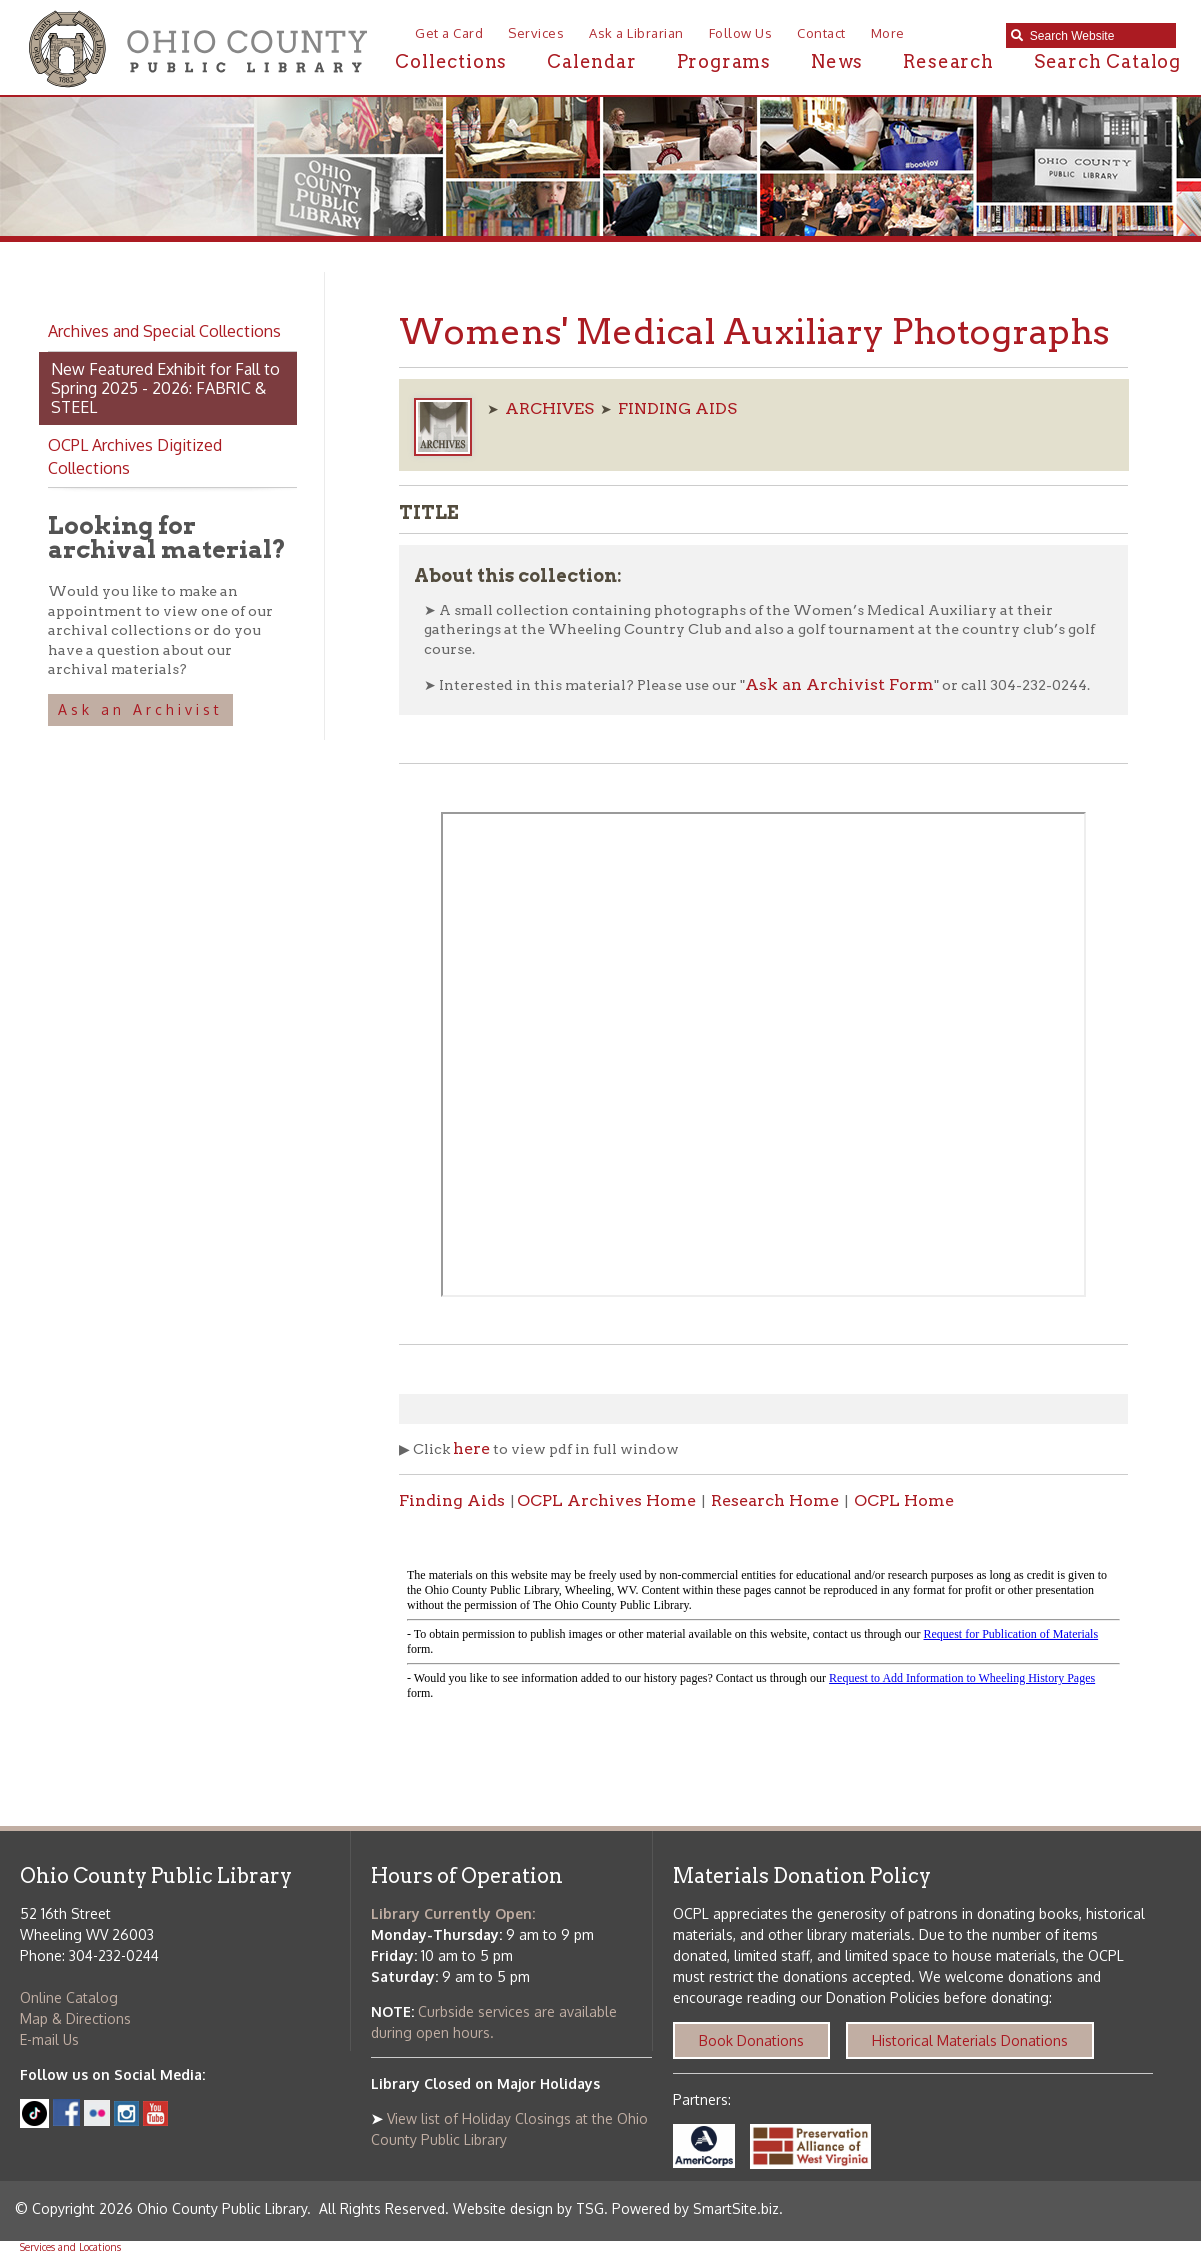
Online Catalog (69, 1997)
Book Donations (751, 2040)
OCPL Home (904, 1500)
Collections (451, 61)
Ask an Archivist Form (839, 684)
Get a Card (449, 33)
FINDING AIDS (677, 408)
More (888, 33)
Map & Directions (75, 2018)
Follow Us (741, 33)
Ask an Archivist (140, 709)
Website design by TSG (528, 2208)
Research (948, 61)
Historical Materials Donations (970, 2040)
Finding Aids (452, 1500)
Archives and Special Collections (164, 331)
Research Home (775, 1500)
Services (536, 33)
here (471, 1448)
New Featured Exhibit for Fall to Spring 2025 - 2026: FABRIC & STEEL (165, 388)
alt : (763, 1635)
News (837, 61)
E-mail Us (49, 2039)
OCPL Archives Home (606, 1500)
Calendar (591, 61)
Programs (724, 61)
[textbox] (1098, 36)
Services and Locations (70, 2247)
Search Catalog (1107, 61)
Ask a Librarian (636, 33)
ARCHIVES (549, 408)
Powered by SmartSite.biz (695, 2208)
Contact (821, 33)
